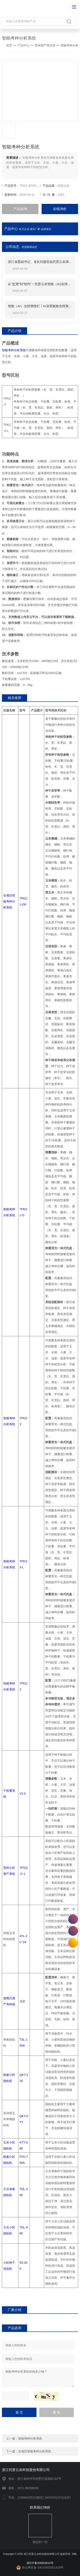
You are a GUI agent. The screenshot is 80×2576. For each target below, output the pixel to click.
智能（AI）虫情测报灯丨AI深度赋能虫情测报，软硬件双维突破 (40, 306)
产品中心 (23, 45)
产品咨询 (20, 209)
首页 (9, 45)
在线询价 (60, 209)
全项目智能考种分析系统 (9, 901)
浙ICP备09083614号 (40, 2563)
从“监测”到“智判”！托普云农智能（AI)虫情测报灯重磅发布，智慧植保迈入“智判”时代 (40, 284)
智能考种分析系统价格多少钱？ (38, 2377)
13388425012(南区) (73, 1919)
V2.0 (22, 1793)
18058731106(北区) (73, 1931)
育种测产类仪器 (45, 45)
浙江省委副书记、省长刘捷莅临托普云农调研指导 (40, 262)
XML (74, 2553)
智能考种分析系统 (14, 350)
